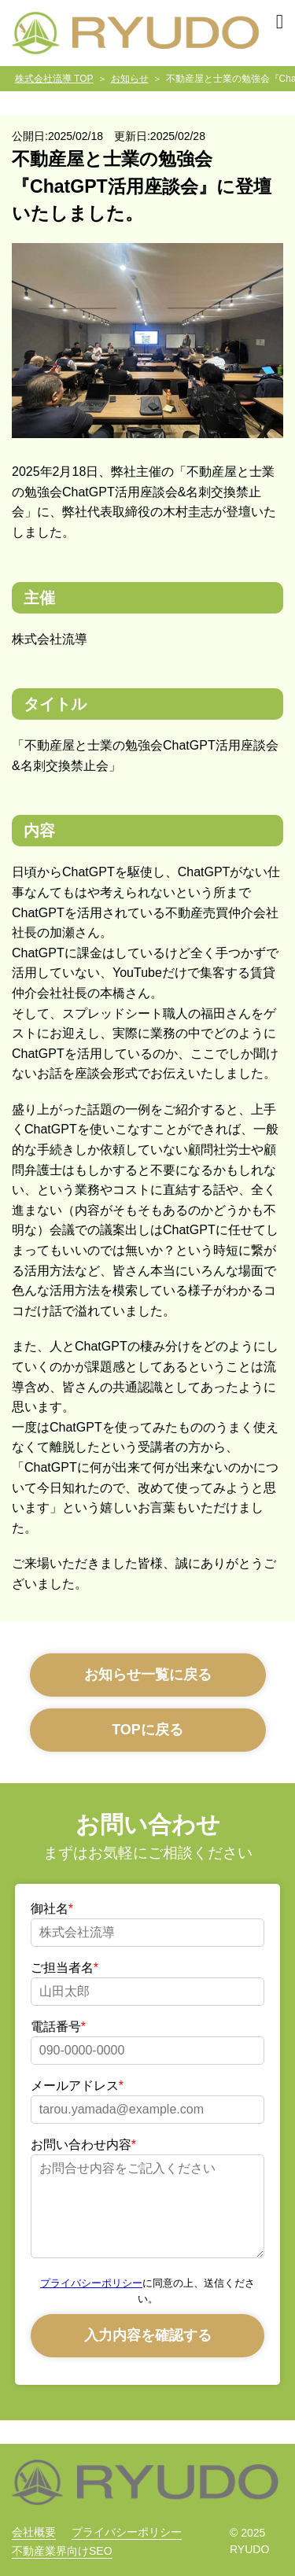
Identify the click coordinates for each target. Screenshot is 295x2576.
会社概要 (34, 2532)
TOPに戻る (147, 1730)
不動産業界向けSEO (62, 2551)
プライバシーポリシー (91, 2283)
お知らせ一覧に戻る (148, 1674)
